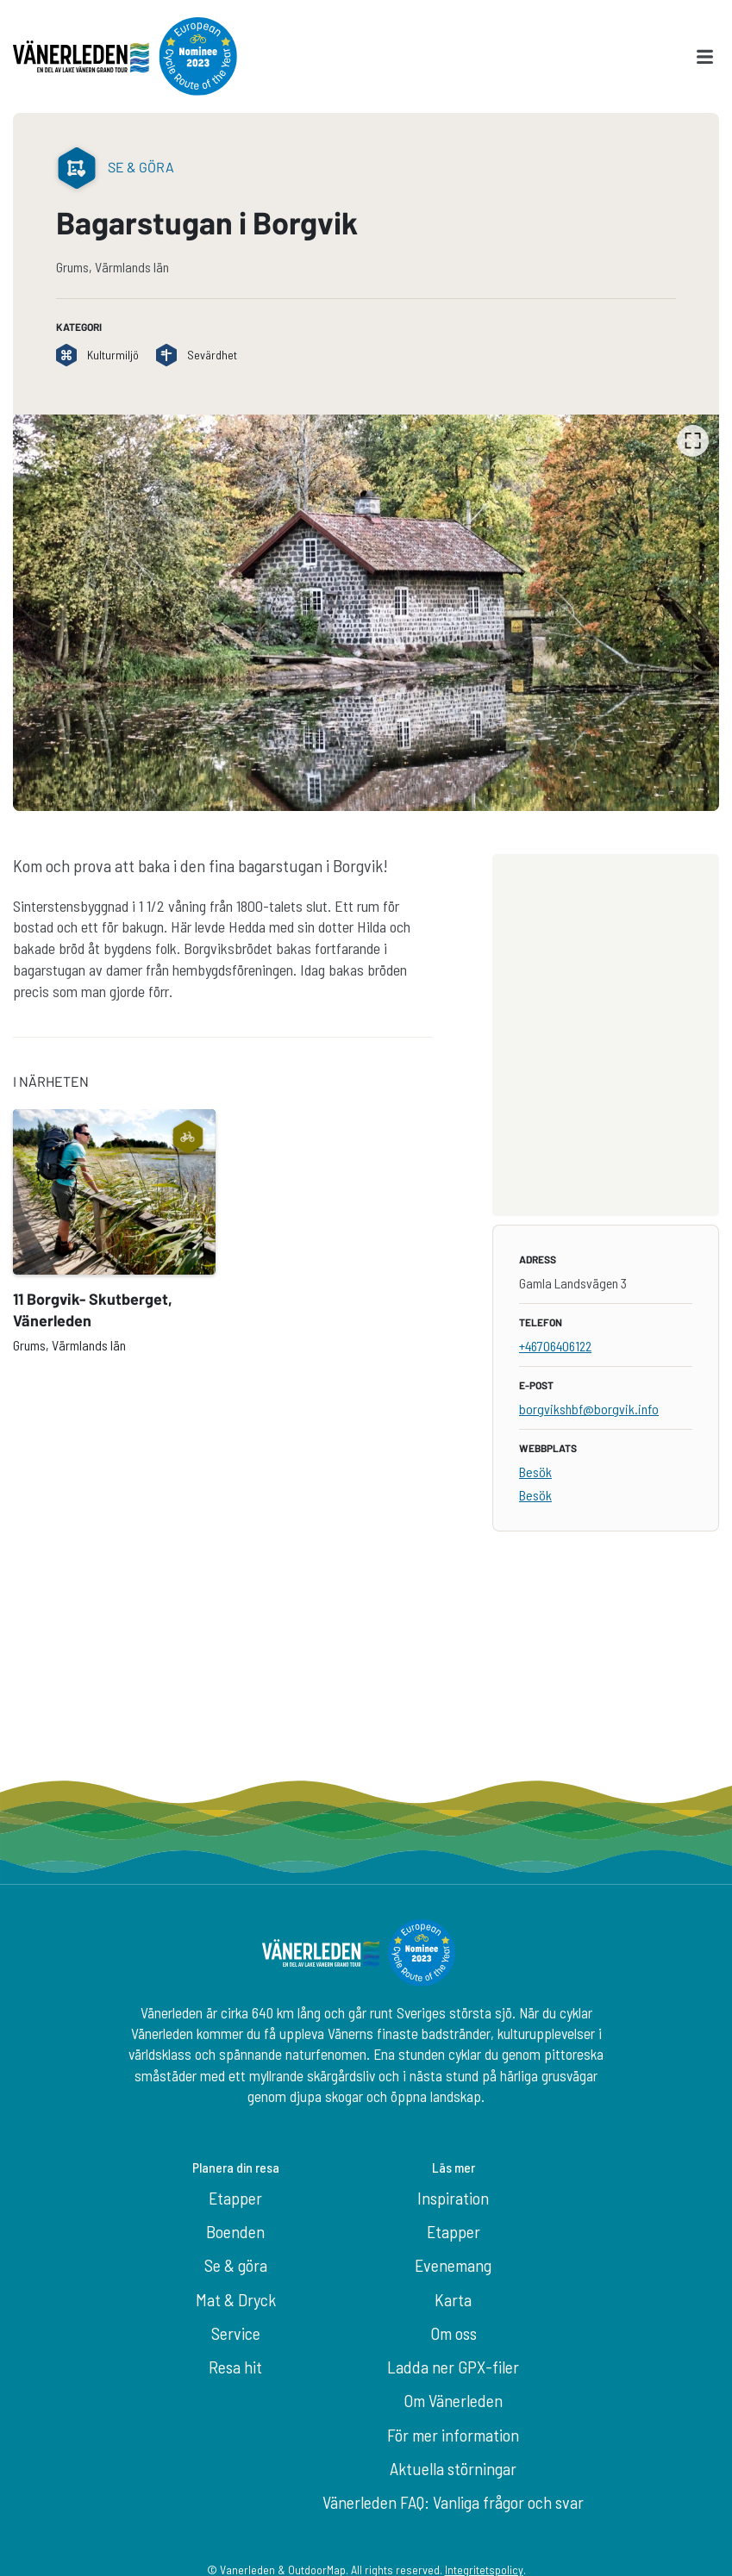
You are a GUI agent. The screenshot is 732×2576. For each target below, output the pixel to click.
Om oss (453, 2333)
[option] (366, 613)
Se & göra (235, 2265)
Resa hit (235, 2366)
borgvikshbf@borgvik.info (589, 1408)
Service (235, 2333)
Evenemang (453, 2265)
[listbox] (366, 613)
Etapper (235, 2197)
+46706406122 (555, 1346)
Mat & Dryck (236, 2299)
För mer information (453, 2434)
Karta (453, 2299)
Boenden (235, 2231)
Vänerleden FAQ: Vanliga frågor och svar (453, 2502)
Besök (535, 1471)
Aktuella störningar (453, 2468)
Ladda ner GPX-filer (453, 2366)
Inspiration (453, 2197)
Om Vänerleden (453, 2400)
